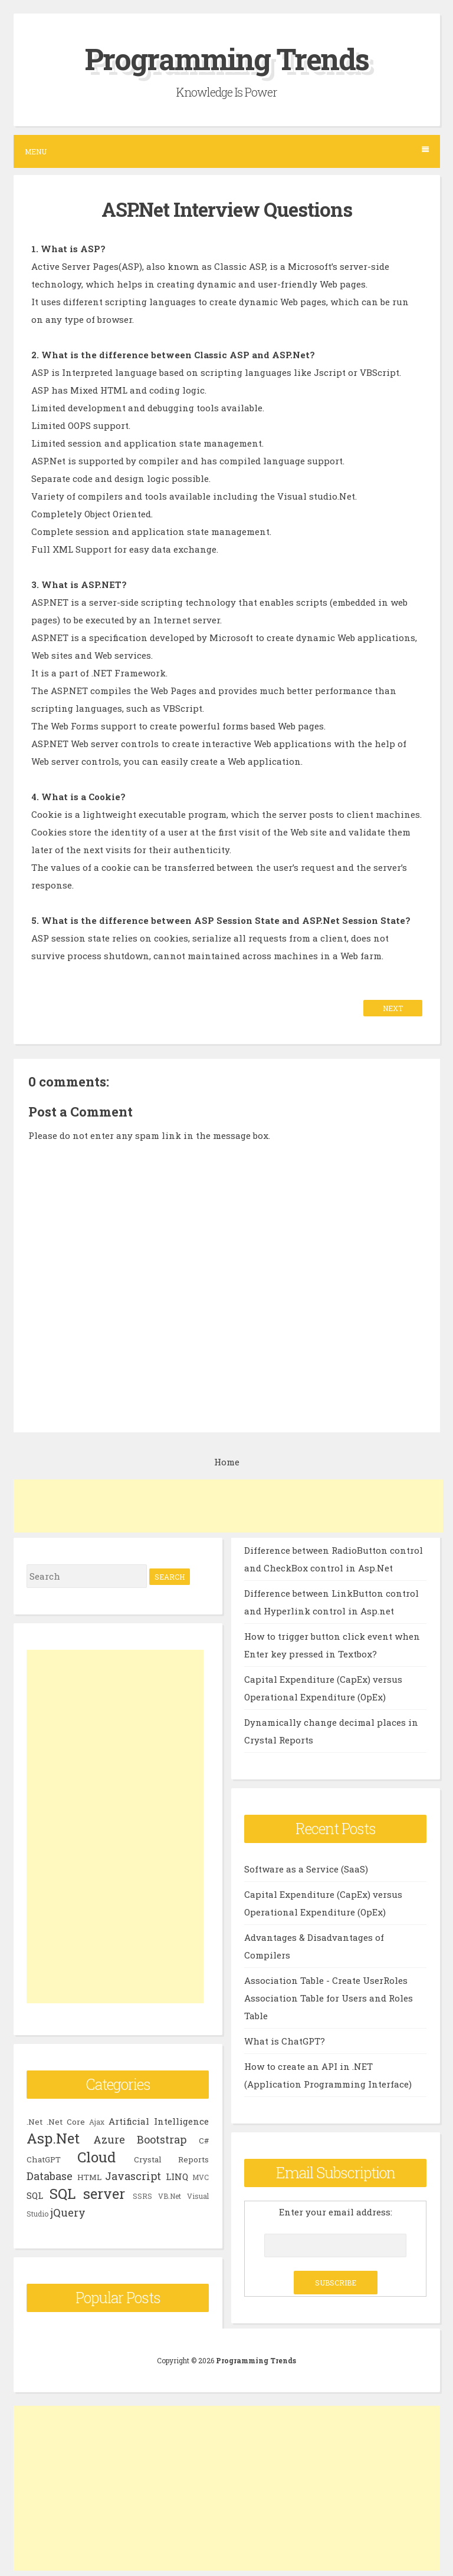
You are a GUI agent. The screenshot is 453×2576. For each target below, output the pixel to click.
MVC (200, 2177)
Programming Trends (227, 58)
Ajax (96, 2121)
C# (204, 2140)
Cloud (96, 2157)
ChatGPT (44, 2159)
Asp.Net (53, 2138)
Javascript (133, 2176)
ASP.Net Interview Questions (226, 209)
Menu (227, 151)
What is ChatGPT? (284, 2041)
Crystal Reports (171, 2159)
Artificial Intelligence (159, 2121)
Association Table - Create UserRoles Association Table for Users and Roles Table (328, 1998)
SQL (35, 2195)
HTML (89, 2177)
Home (226, 1462)
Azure (109, 2139)
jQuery (68, 2212)
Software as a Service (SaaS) (306, 1869)
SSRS (142, 2196)
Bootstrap (161, 2139)
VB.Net (169, 2196)
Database (50, 2176)
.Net (34, 2121)
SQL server (87, 2193)
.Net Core (66, 2121)
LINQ (177, 2176)
